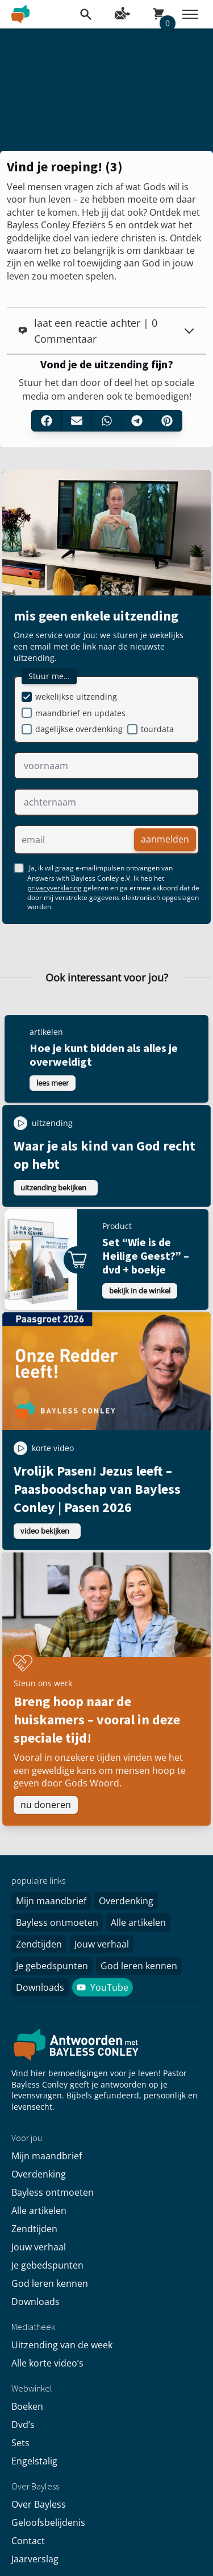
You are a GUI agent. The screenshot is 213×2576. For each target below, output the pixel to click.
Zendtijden (39, 1944)
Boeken (27, 2406)
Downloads (40, 1987)
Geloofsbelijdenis (48, 2522)
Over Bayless (38, 2504)
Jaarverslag (35, 2559)
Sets (20, 2443)
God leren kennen (139, 1965)
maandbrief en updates (80, 713)
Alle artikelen (138, 1922)
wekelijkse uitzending (76, 696)
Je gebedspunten (52, 1965)
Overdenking (126, 1901)
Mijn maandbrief (51, 1901)
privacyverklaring (54, 888)
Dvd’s (23, 2424)
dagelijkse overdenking (79, 729)
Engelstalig (34, 2461)
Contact (28, 2540)
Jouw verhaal (101, 1944)
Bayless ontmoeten (57, 1922)
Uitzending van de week (61, 2345)
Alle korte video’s (47, 2363)
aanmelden (165, 839)
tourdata (157, 729)
